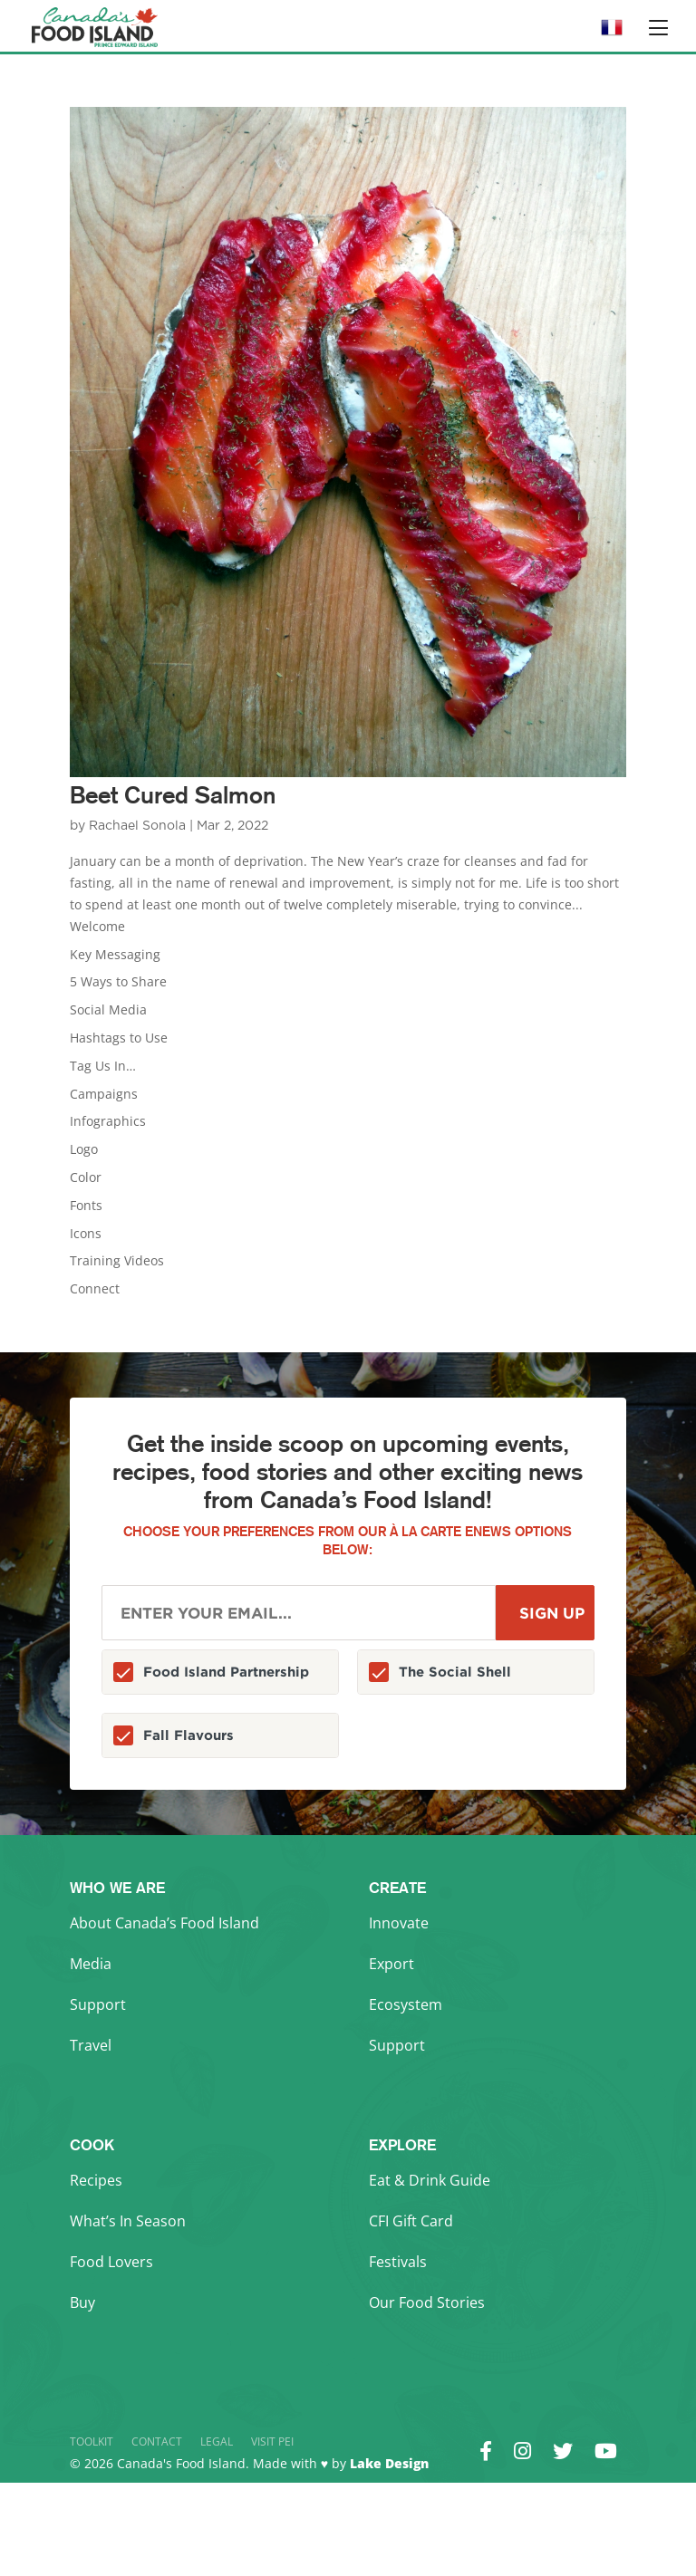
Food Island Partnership (226, 1671)
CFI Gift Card (411, 2221)
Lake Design (389, 2463)
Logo (84, 1149)
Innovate (399, 1923)
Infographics (108, 1120)
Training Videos (117, 1260)
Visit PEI (272, 2441)
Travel (90, 2045)
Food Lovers (111, 2262)
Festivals (398, 2262)
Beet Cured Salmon (173, 795)
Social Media (108, 1009)
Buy (82, 2302)
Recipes (96, 2180)
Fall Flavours (188, 1735)
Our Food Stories (427, 2302)
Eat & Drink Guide (429, 2180)
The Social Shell (455, 1671)
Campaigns (104, 1093)
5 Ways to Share (118, 981)
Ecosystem (405, 2004)
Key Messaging (115, 954)
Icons (86, 1233)
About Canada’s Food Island (164, 1923)
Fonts (86, 1205)
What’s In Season (128, 2221)
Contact (156, 2441)
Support (98, 2004)
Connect (95, 1288)
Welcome (97, 926)
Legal (216, 2441)
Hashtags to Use (119, 1037)
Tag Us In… (103, 1065)
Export (391, 1964)
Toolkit (91, 2441)
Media (90, 1964)
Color (86, 1177)
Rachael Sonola (137, 826)
